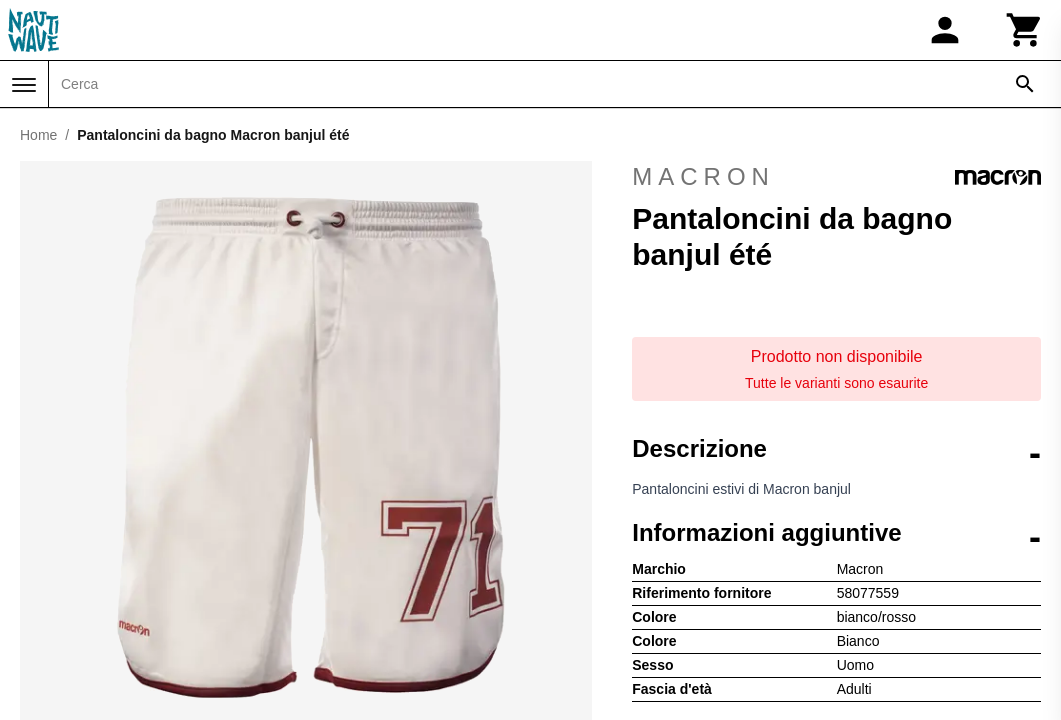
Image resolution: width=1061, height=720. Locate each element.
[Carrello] (1025, 30)
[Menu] (24, 85)
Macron (836, 177)
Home (38, 135)
